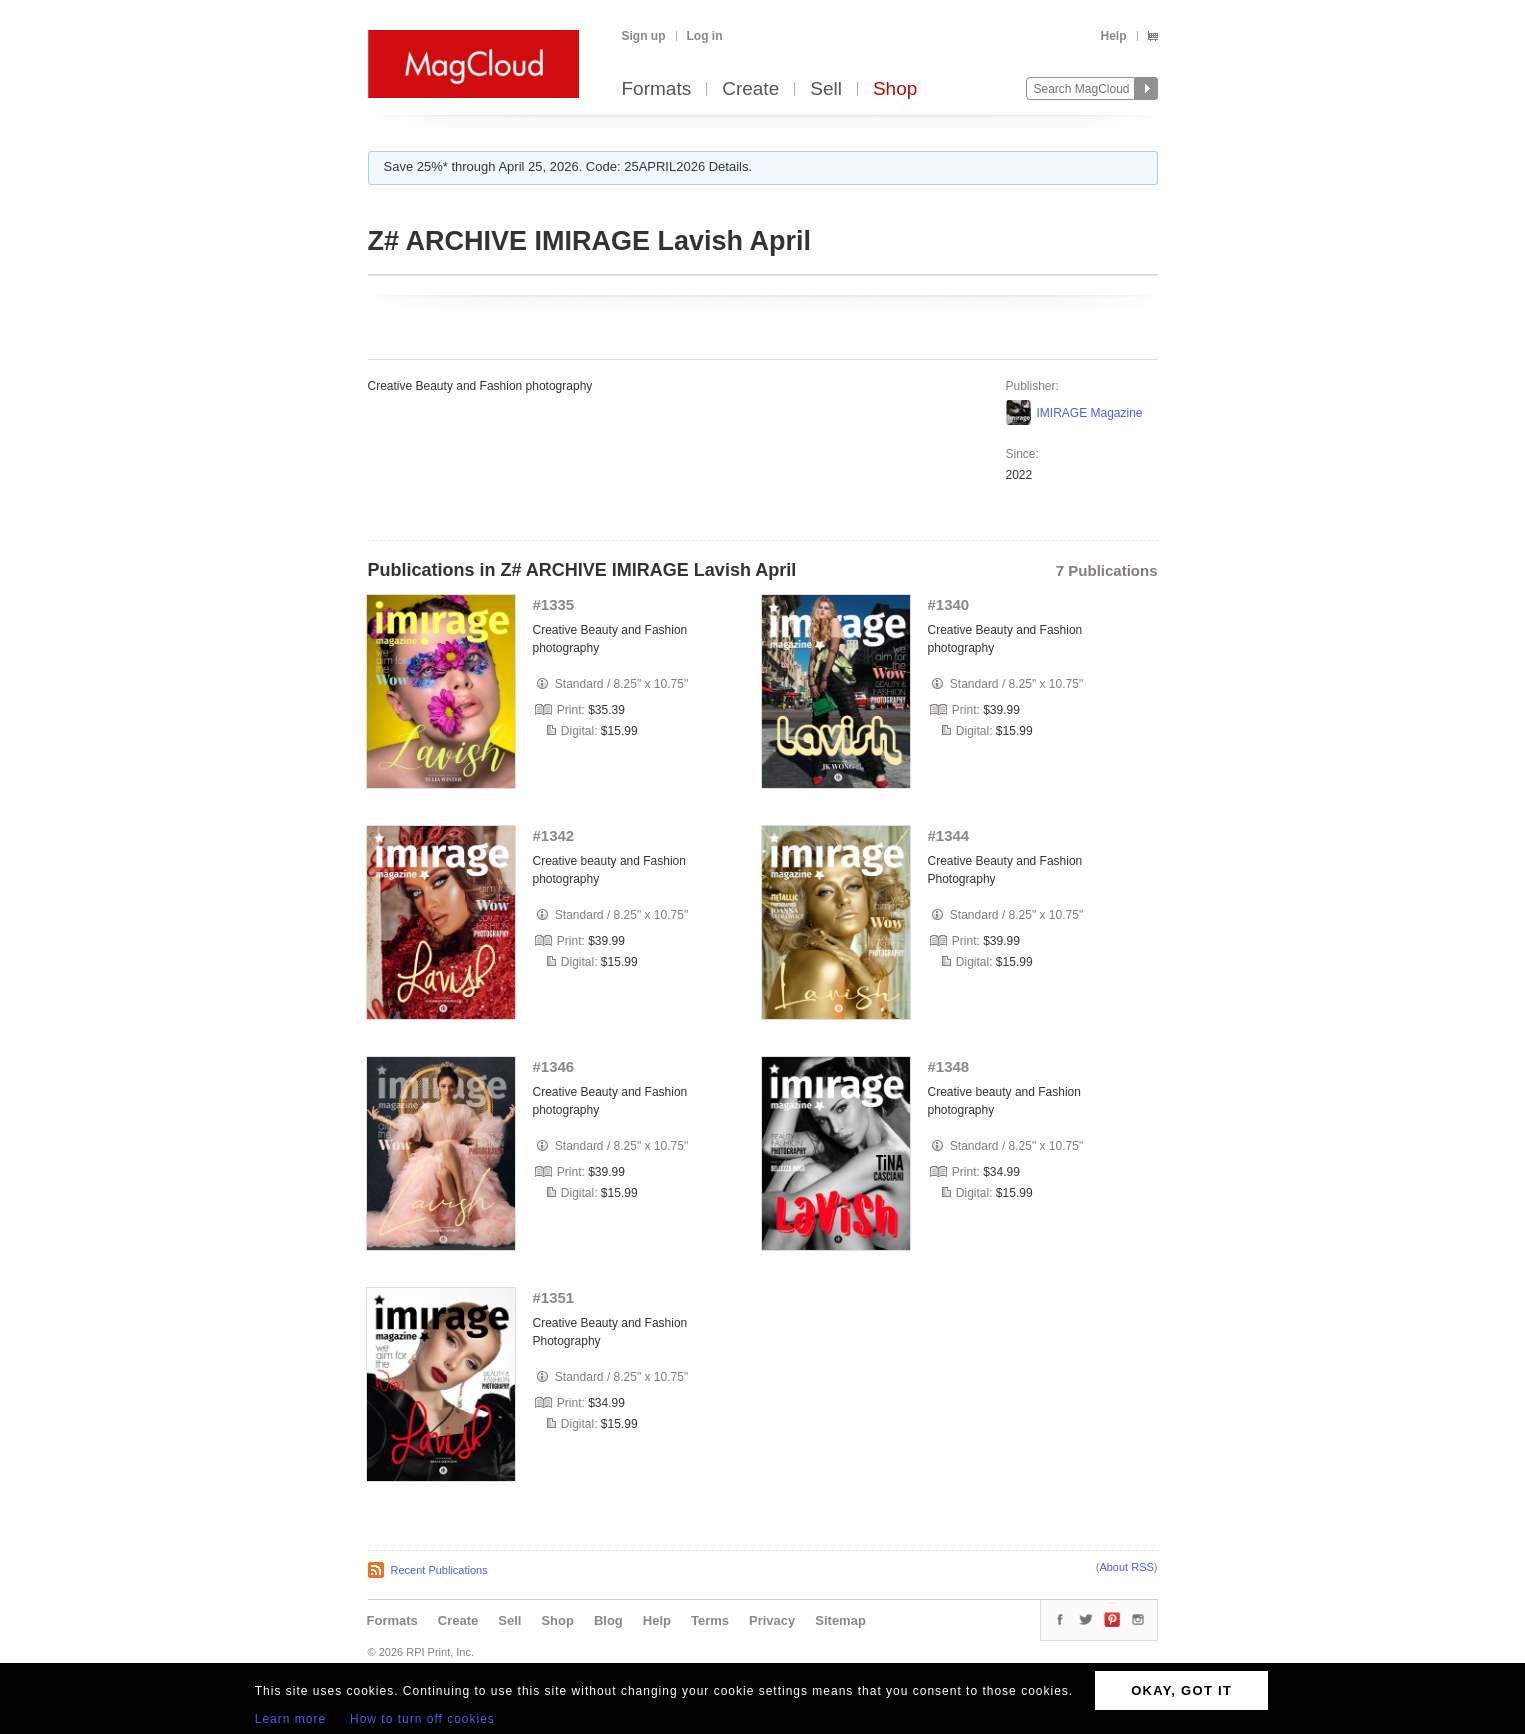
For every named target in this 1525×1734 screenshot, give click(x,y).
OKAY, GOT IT (1181, 1690)
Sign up (644, 36)
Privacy (772, 1620)
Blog (608, 1620)
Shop (895, 89)
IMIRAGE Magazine (1090, 413)
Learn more (290, 1719)
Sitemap (840, 1620)
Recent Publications (439, 1570)
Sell (826, 89)
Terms (710, 1620)
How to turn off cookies (422, 1719)
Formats (657, 89)
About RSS (1126, 1567)
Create (750, 89)
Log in (705, 36)
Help (1113, 36)
